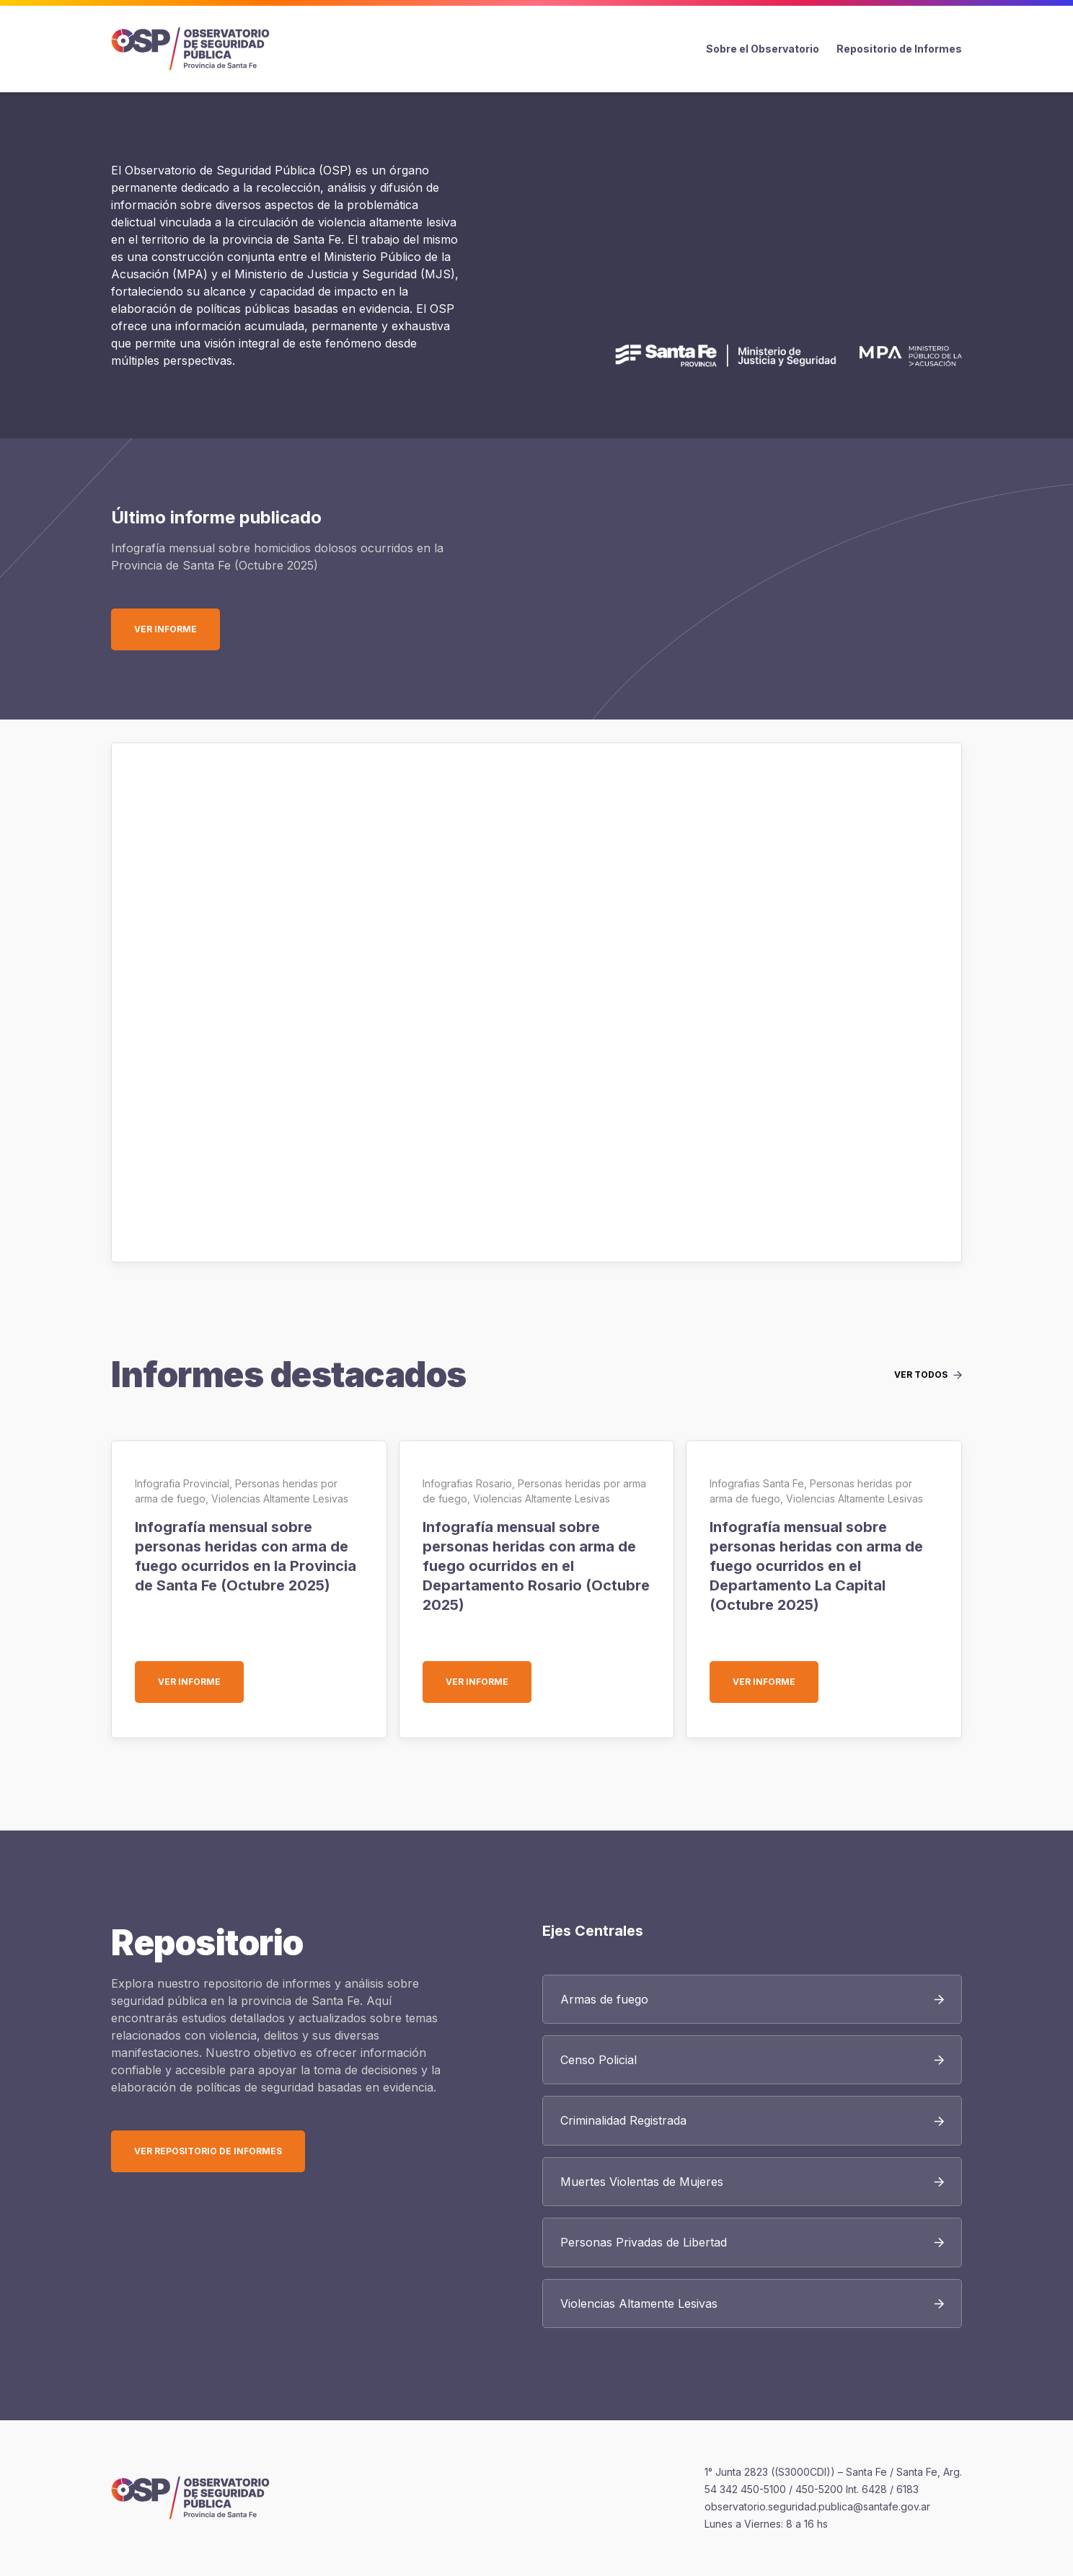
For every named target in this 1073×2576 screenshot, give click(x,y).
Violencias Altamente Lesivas (279, 1498)
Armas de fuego (604, 1999)
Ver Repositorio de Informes (208, 2151)
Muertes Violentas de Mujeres (641, 2181)
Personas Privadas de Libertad (643, 2242)
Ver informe (177, 629)
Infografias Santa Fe (757, 1483)
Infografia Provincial (182, 1483)
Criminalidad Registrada (623, 2120)
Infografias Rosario (467, 1483)
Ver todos (921, 1375)
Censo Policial (598, 2060)
